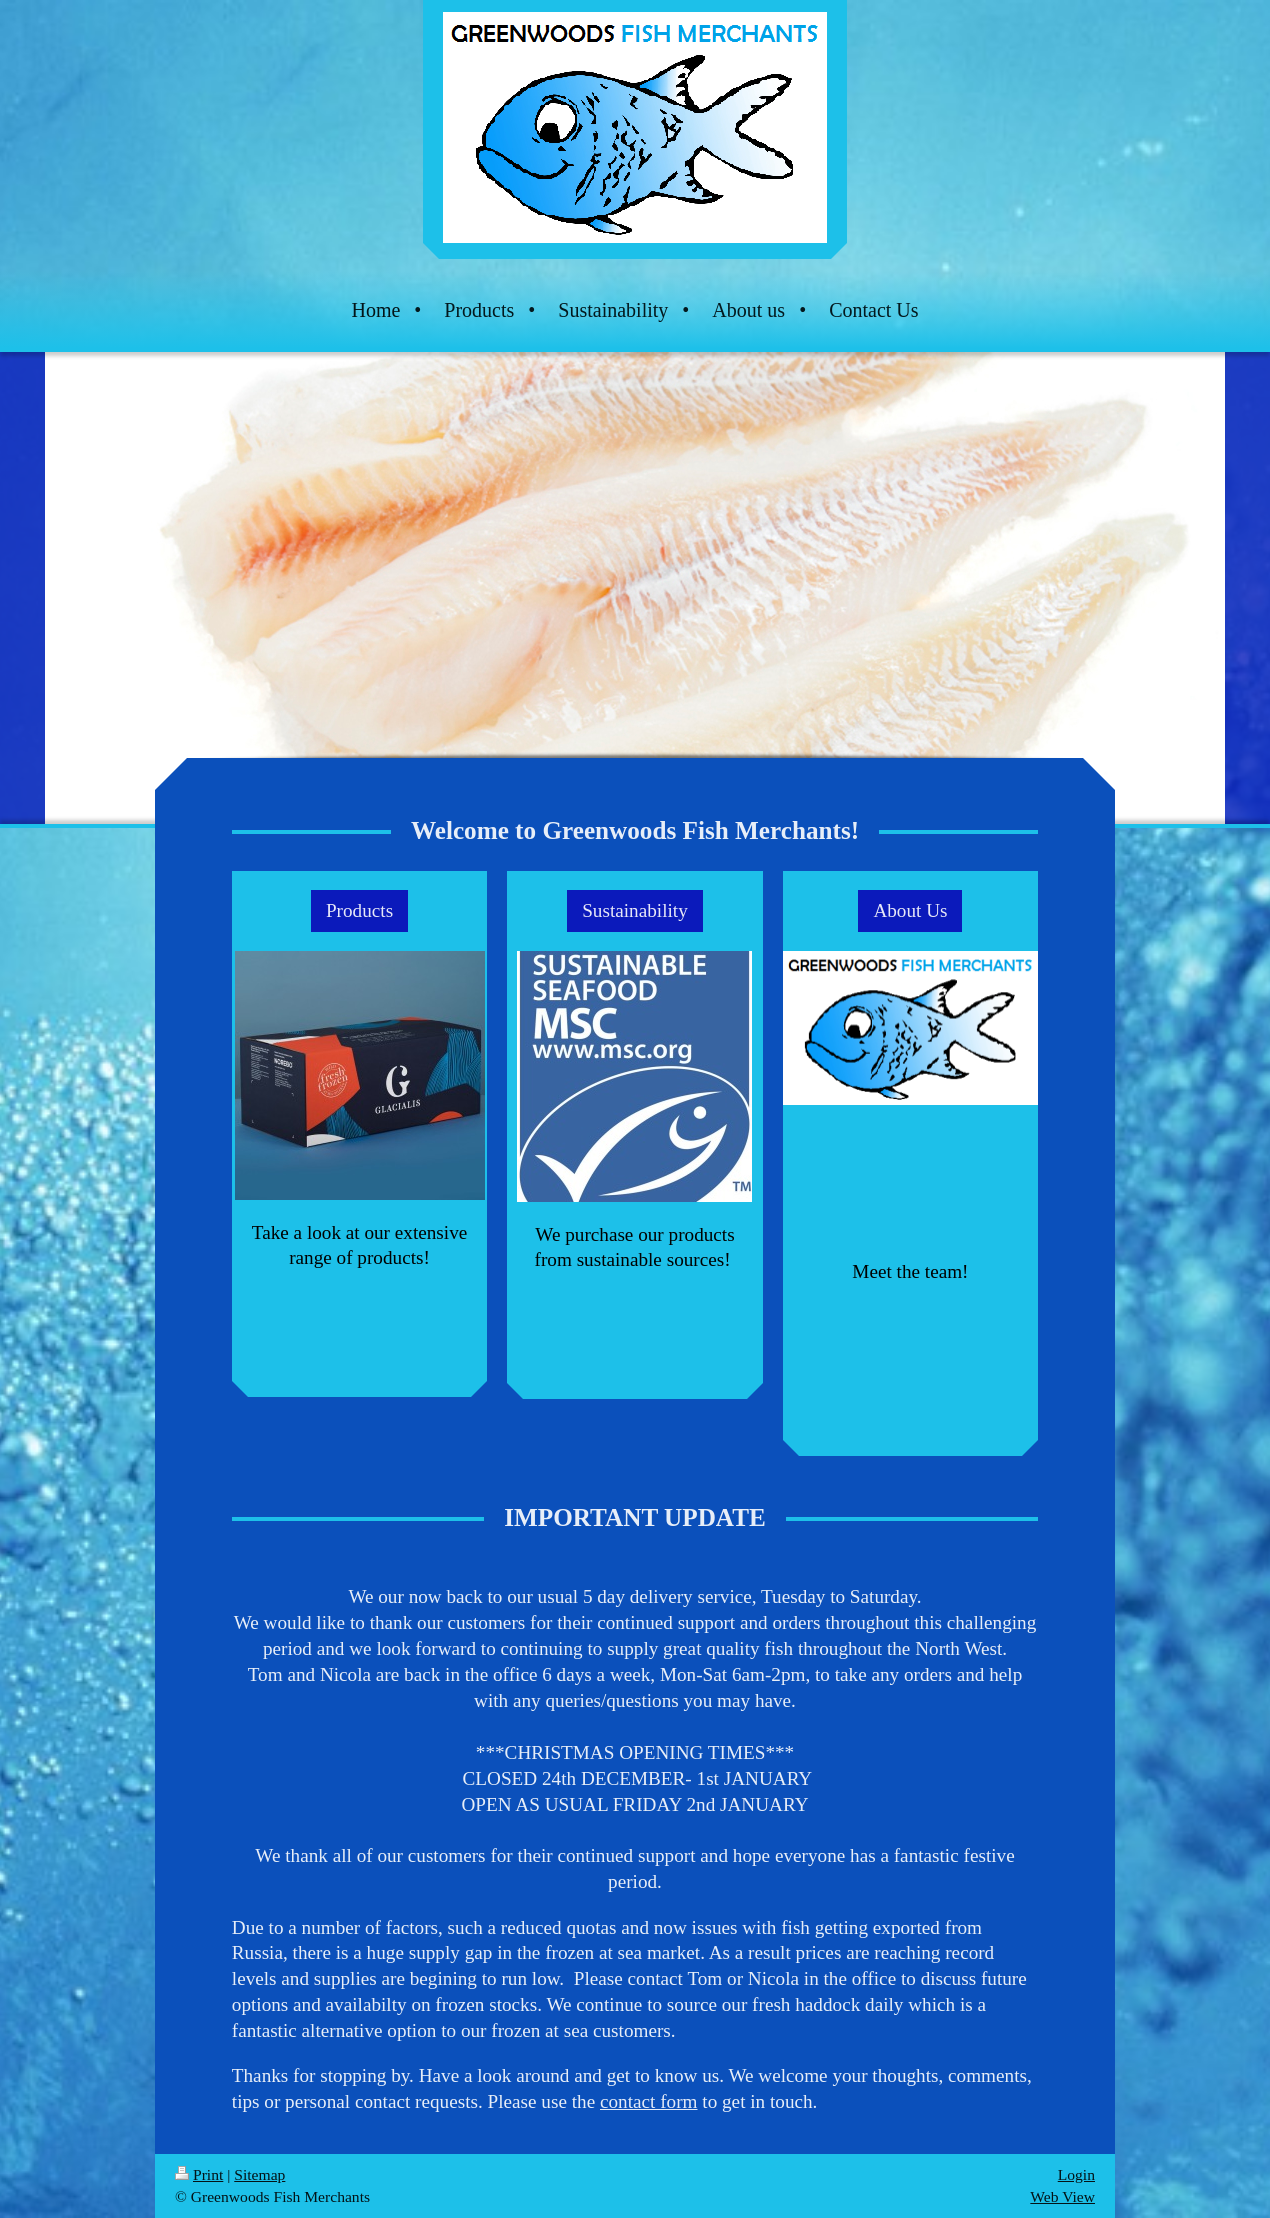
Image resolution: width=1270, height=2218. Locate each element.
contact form (649, 2101)
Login (1076, 2174)
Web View (1062, 2196)
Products (359, 910)
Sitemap (259, 2174)
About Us (910, 910)
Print (199, 2174)
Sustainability (635, 910)
